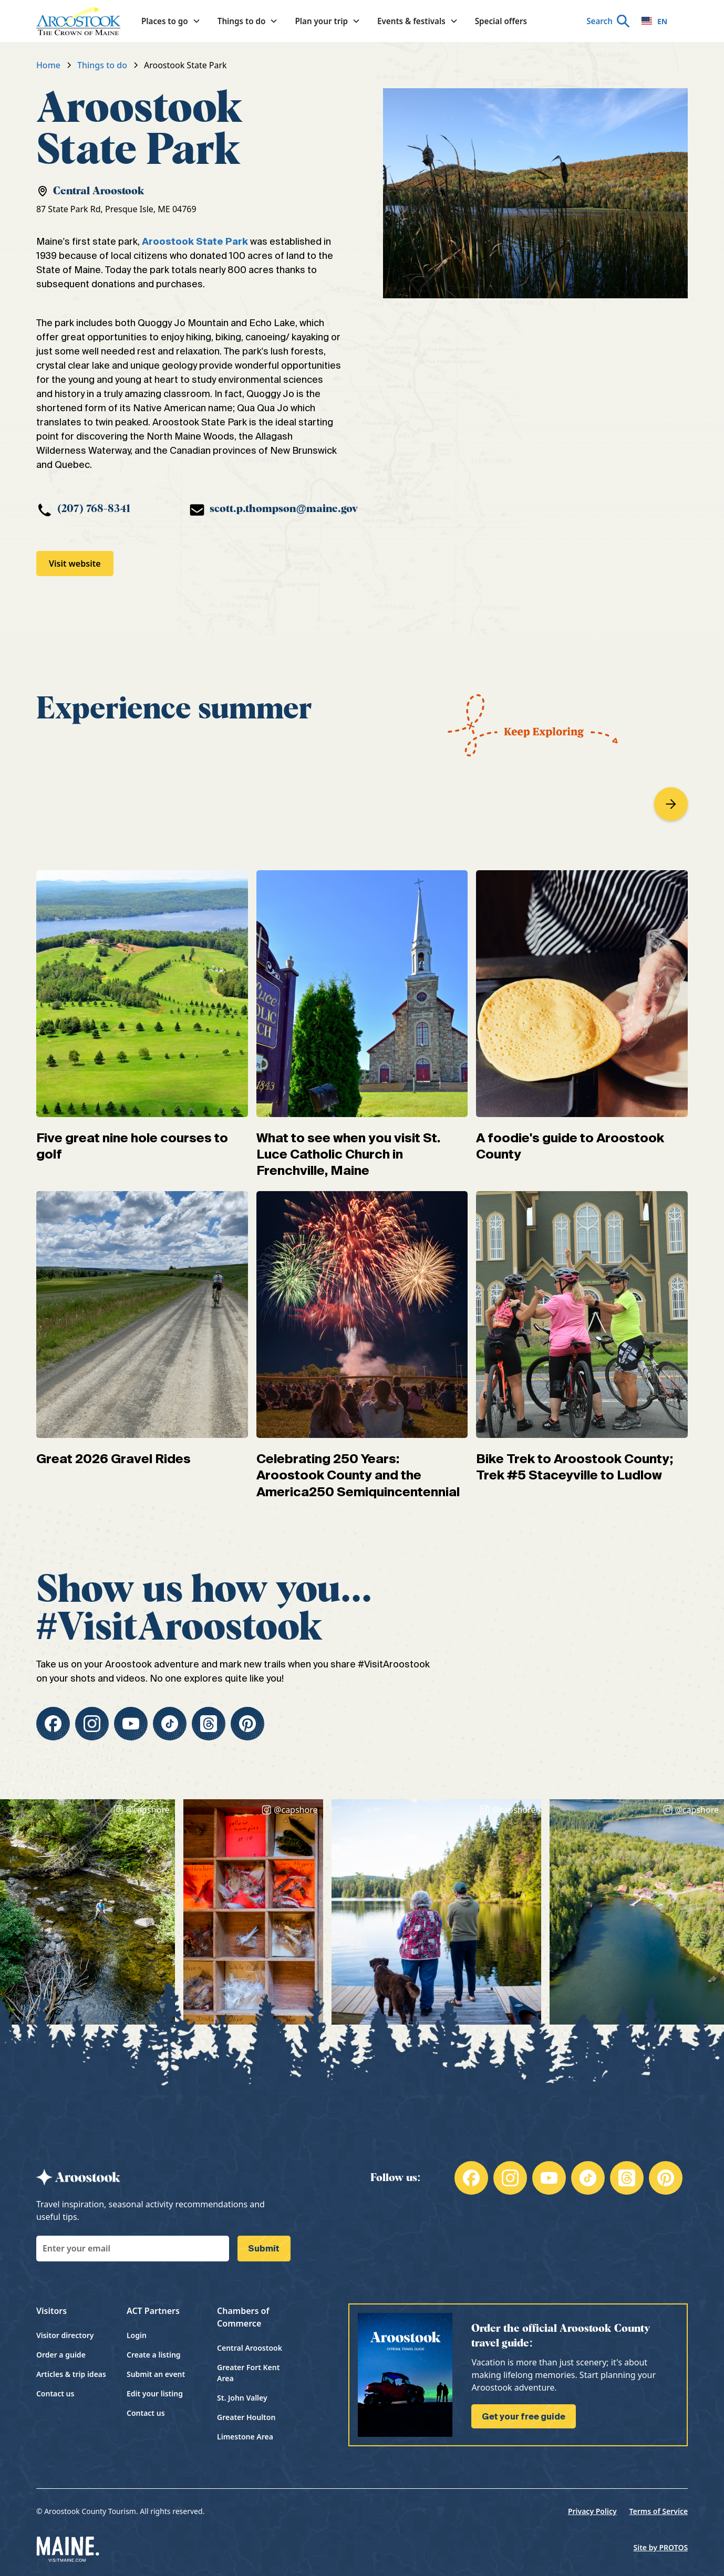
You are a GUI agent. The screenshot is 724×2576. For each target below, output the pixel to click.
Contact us (55, 2393)
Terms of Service (658, 2511)
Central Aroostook (249, 2348)
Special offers (501, 21)
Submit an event (156, 2374)
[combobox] (654, 21)
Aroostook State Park (195, 241)
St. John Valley (242, 2398)
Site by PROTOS (661, 2547)
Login (137, 2335)
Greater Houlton (246, 2417)
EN (654, 21)
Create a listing (154, 2355)
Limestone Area (245, 2437)
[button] (171, 21)
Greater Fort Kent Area (248, 2372)
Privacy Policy (592, 2511)
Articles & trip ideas (71, 2374)
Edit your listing (155, 2393)
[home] (78, 21)
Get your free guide (523, 2416)
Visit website (75, 563)
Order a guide (61, 2355)
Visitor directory (65, 2335)
